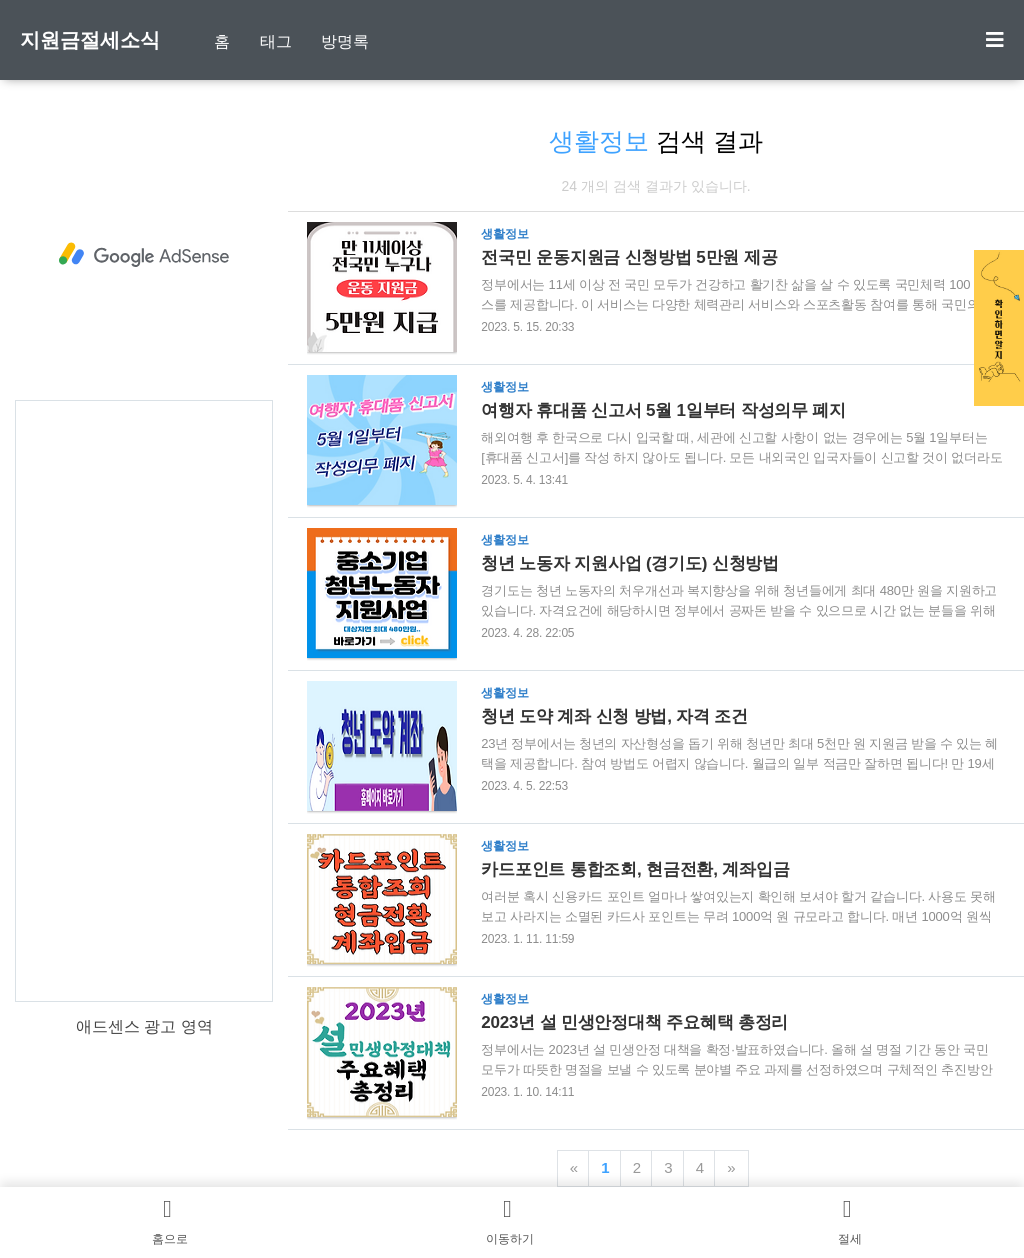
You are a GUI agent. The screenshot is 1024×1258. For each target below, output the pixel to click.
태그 (276, 41)
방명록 (345, 41)
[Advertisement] (144, 255)
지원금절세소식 (90, 40)
